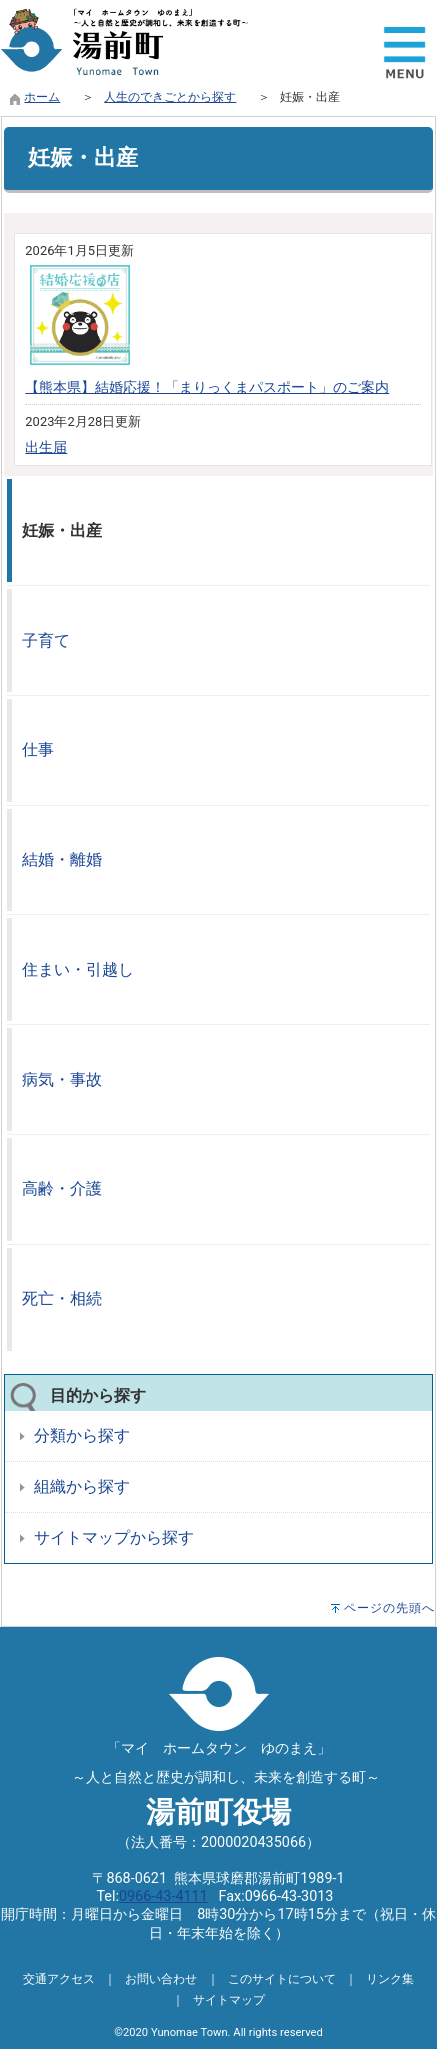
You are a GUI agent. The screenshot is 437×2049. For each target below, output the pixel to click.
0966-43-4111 (163, 1896)
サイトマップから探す (114, 1537)
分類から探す (82, 1435)
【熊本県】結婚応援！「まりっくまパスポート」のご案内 (207, 387)
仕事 (38, 749)
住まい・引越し (78, 969)
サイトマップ (229, 2000)
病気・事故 (62, 1079)
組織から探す (82, 1486)
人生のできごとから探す (170, 97)
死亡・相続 (62, 1298)
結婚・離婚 (62, 859)
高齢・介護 (62, 1188)
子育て (46, 640)
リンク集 (390, 1979)
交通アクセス (59, 1979)
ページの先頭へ (389, 1608)
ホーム (42, 97)
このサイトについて (282, 1979)
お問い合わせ (161, 1979)
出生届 (46, 447)
